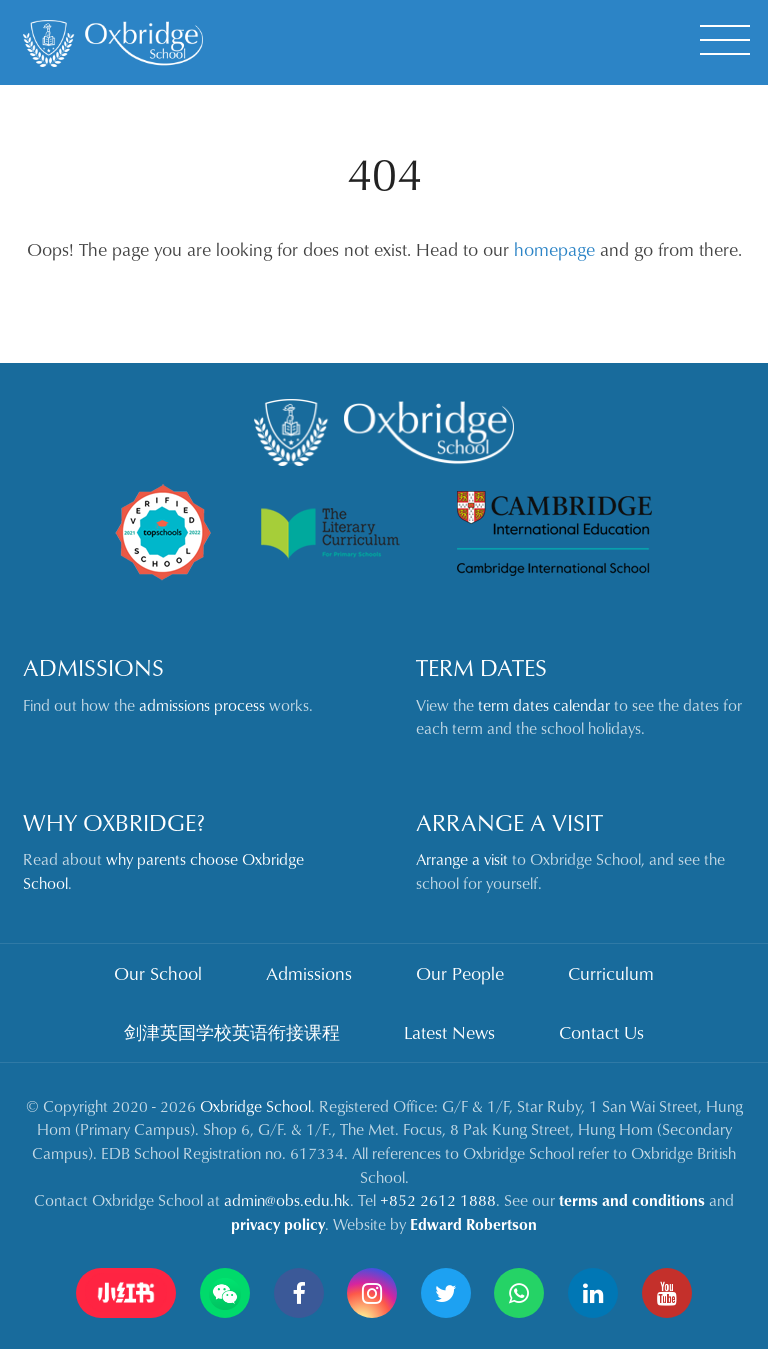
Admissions (93, 667)
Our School (158, 973)
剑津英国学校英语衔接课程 (232, 1032)
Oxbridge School (255, 1106)
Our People (460, 973)
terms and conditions (632, 1200)
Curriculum (611, 973)
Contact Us (601, 1032)
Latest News (449, 1032)
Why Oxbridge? (114, 822)
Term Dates (481, 667)
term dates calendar (544, 705)
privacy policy (278, 1224)
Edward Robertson (473, 1224)
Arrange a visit (462, 859)
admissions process (202, 705)
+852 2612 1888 (438, 1200)
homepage (554, 249)
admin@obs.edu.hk (287, 1200)
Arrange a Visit (509, 822)
